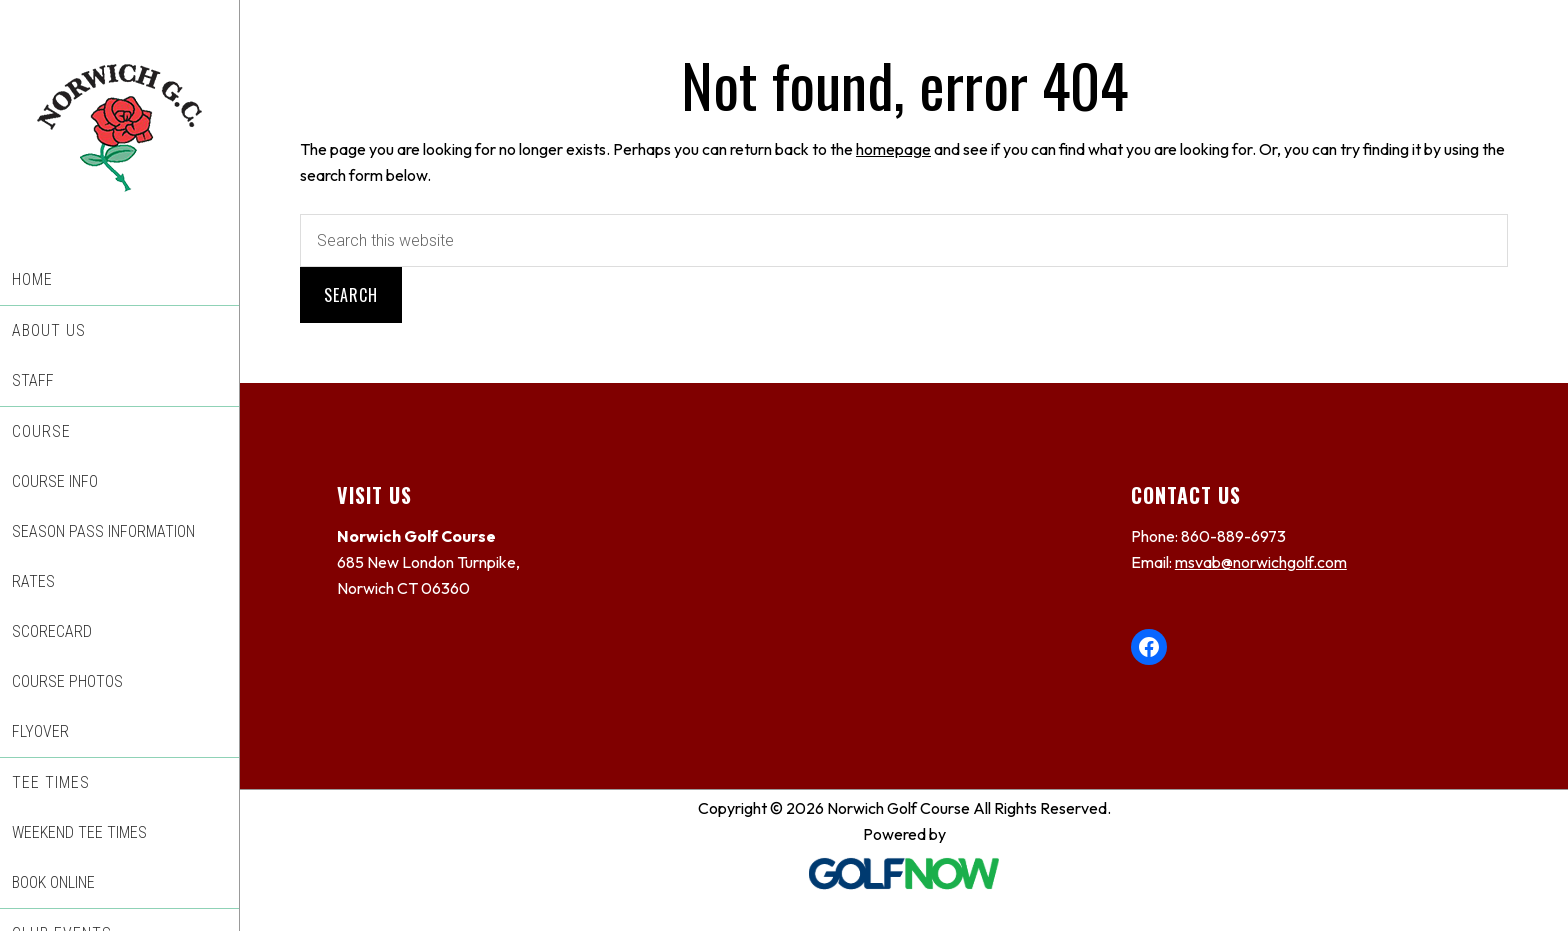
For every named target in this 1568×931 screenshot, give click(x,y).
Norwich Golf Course (119, 127)
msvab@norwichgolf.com (1261, 562)
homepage (893, 149)
